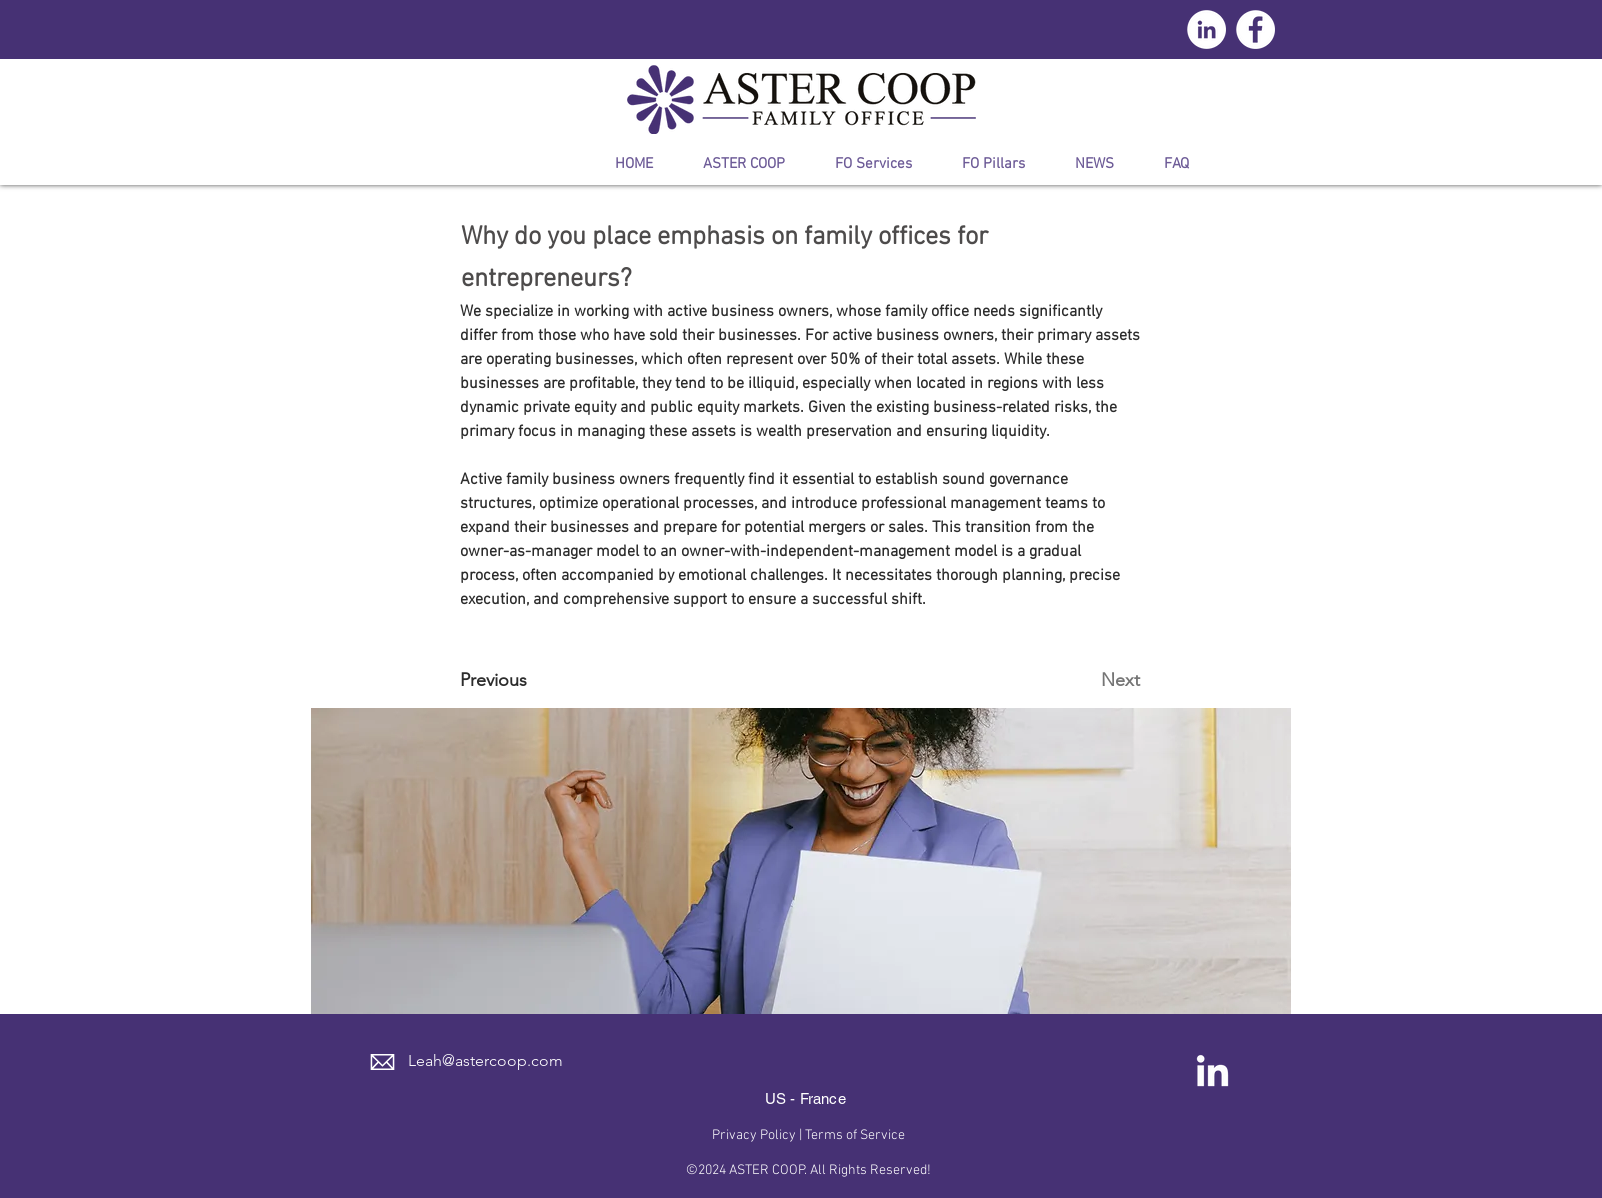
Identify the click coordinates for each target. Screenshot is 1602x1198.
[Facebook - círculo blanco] (1255, 29)
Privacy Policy (754, 1135)
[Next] (1090, 680)
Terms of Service (855, 1135)
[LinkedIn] (1212, 1073)
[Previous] (526, 680)
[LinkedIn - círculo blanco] (1206, 29)
